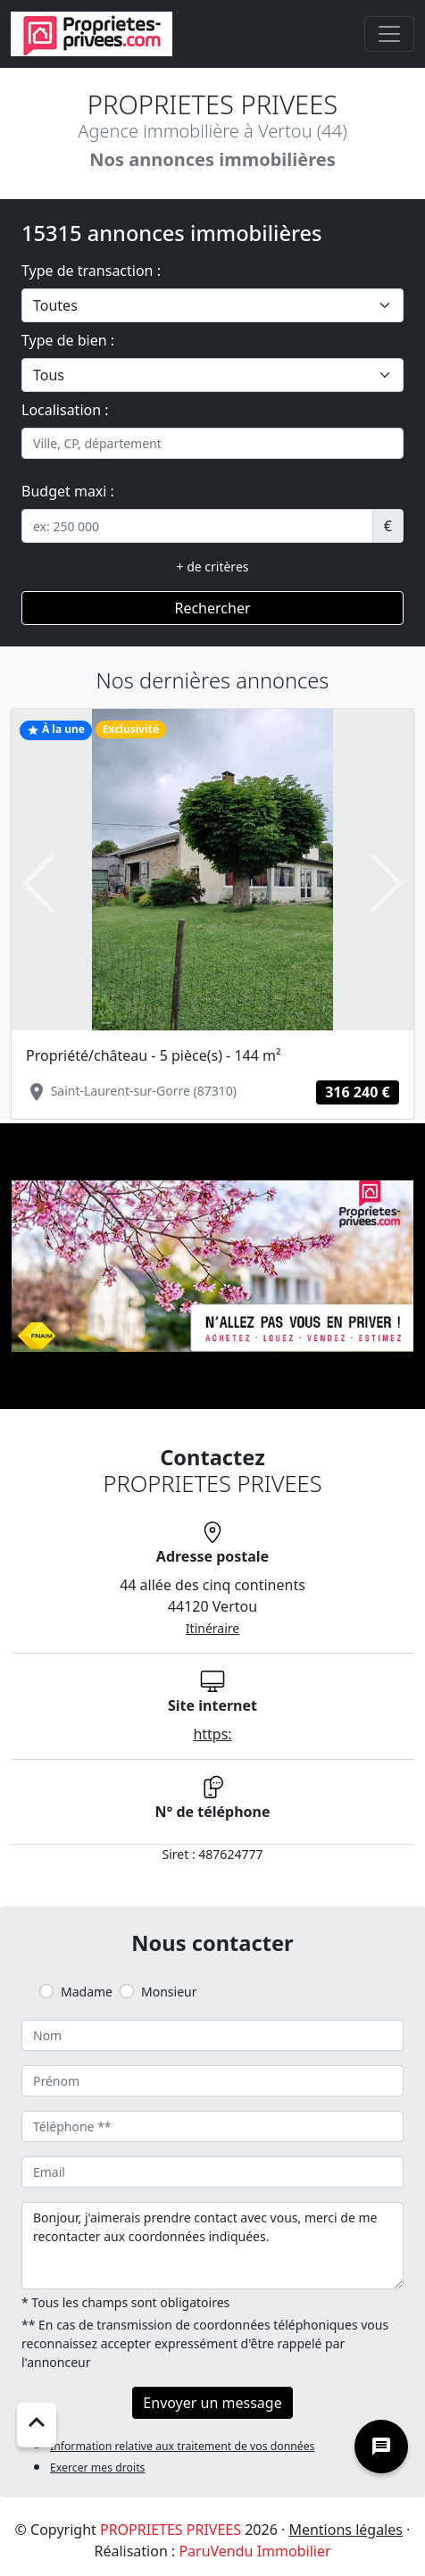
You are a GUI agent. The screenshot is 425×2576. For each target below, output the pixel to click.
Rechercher (212, 608)
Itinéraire (212, 1628)
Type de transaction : (91, 270)
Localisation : (65, 410)
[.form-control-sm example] (197, 526)
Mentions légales (345, 2529)
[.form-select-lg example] (212, 305)
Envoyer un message (212, 2403)
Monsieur (168, 1991)
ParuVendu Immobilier (254, 2551)
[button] (38, 883)
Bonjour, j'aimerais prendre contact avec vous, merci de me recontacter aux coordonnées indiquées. (212, 2245)
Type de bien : (67, 340)
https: (212, 1734)
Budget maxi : (67, 491)
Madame (86, 1991)
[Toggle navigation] (389, 34)
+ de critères (213, 566)
